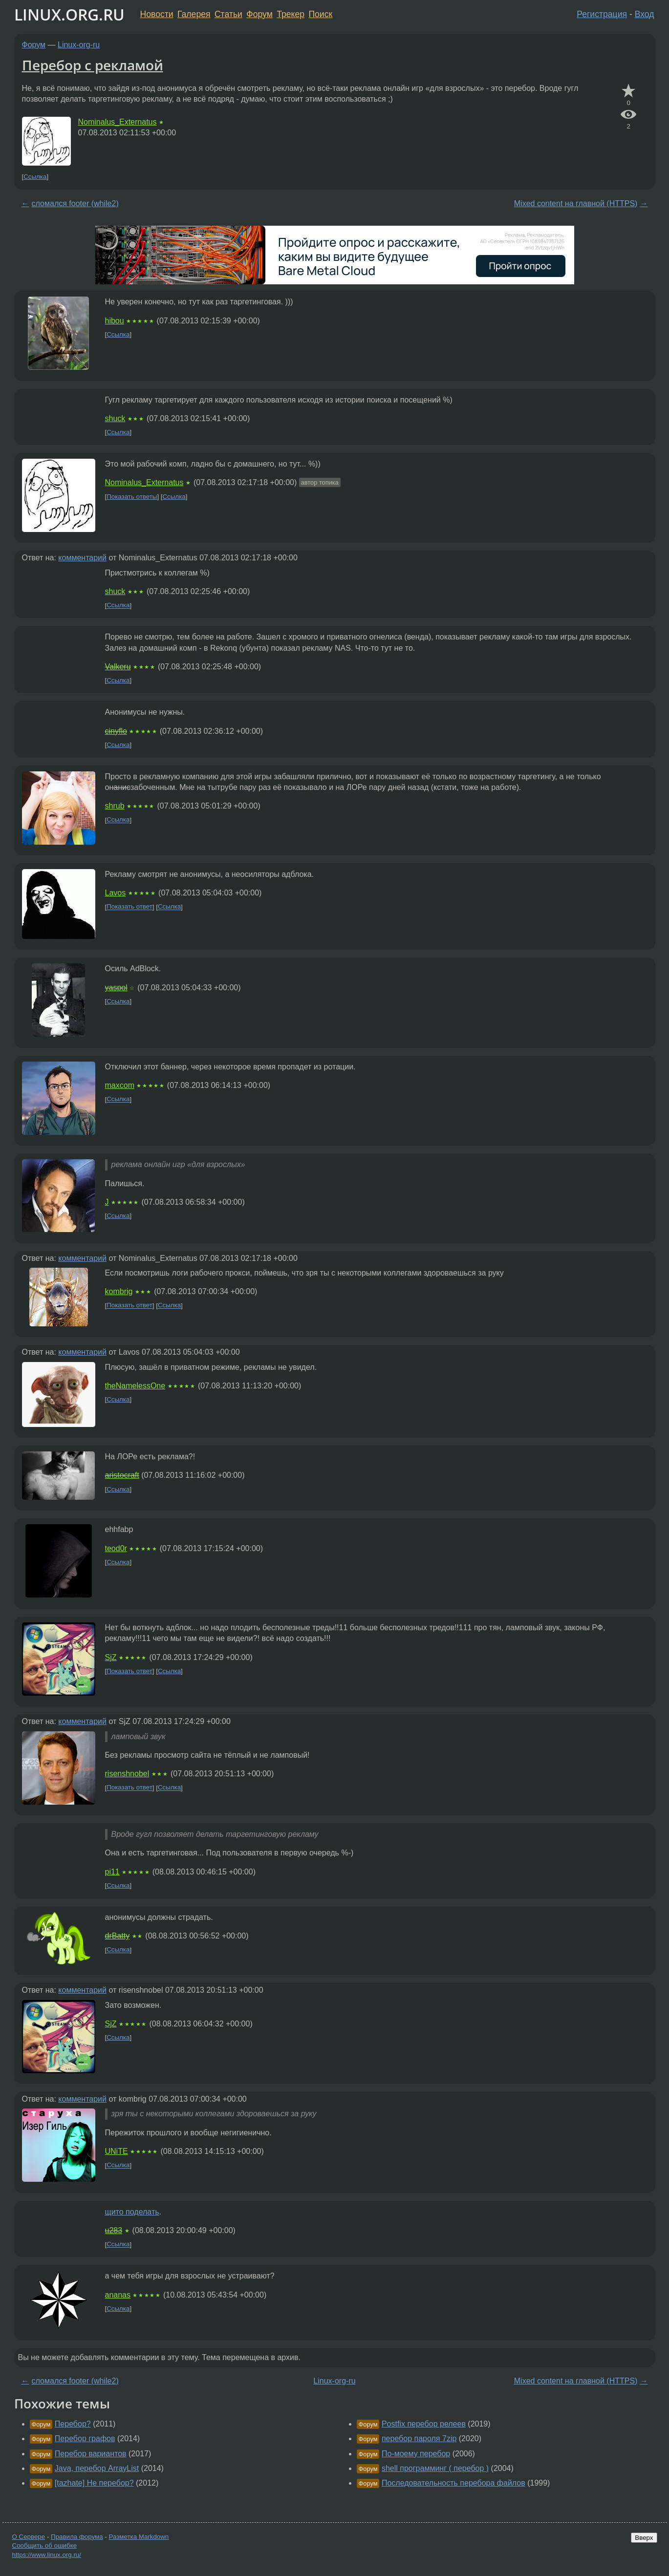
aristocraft (122, 1475)
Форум (259, 14)
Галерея (193, 14)
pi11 (112, 1872)
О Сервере (28, 2536)
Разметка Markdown (138, 2536)
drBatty (117, 1936)
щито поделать (132, 2212)
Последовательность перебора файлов (453, 2483)
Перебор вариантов (91, 2453)
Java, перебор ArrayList (97, 2468)
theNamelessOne (135, 1386)
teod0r (116, 1548)
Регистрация (602, 14)
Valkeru (118, 666)
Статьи (228, 14)
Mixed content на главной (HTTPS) (576, 203)
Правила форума (77, 2536)
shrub (115, 806)
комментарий (82, 558)
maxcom (119, 1085)
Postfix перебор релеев (424, 2424)
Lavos (115, 893)
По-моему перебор (416, 2453)
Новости (156, 14)
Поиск (320, 14)
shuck (115, 418)
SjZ (111, 1657)
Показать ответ (129, 907)
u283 (114, 2230)
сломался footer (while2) (75, 203)
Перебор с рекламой (92, 65)
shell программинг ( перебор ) (435, 2468)
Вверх (644, 2537)
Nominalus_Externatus (117, 122)
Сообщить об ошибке (44, 2545)
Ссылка (34, 176)
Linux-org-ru (79, 45)
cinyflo (116, 731)
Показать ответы (132, 496)
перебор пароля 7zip (419, 2438)
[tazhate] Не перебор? (94, 2483)
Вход (644, 14)
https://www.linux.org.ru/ (46, 2554)
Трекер (290, 14)
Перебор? (73, 2424)
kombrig (119, 1291)
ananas (118, 2295)
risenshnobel (127, 1773)
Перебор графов (85, 2438)
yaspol (116, 987)
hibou (114, 321)
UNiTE (116, 2151)
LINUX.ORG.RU (69, 14)
